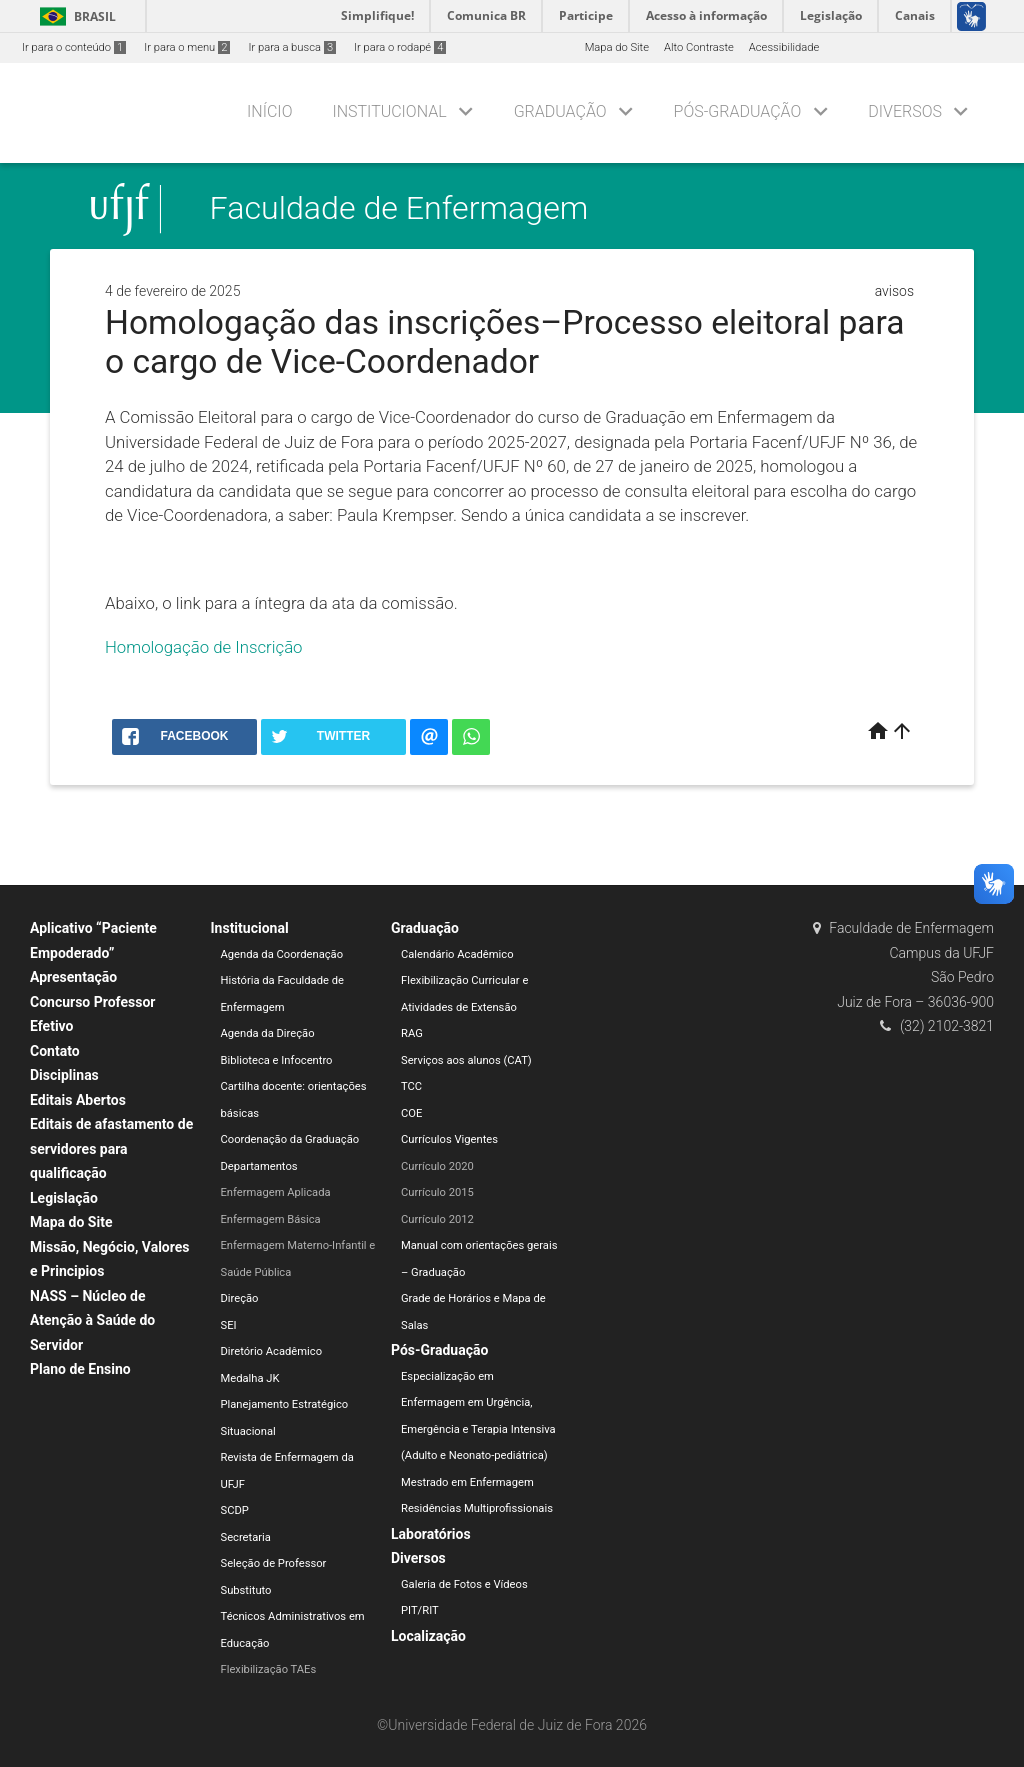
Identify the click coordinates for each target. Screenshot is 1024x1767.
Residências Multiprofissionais (477, 1508)
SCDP (235, 1510)
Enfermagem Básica (271, 1219)
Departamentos (259, 1166)
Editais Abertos (78, 1100)
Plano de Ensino (80, 1369)
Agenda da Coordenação (282, 954)
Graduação (560, 111)
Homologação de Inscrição (204, 647)
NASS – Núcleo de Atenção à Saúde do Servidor (92, 1320)
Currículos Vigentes (449, 1139)
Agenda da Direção (268, 1033)
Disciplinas (64, 1075)
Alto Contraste (699, 47)
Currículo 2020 (437, 1166)
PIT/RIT (420, 1610)
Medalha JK (250, 1378)
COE (411, 1113)
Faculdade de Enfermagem (399, 209)
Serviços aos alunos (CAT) (466, 1060)
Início (269, 111)
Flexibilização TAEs (269, 1669)
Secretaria (246, 1537)
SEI (229, 1325)
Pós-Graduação (738, 111)
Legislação (64, 1198)
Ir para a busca (292, 47)
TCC (411, 1086)
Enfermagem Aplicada (276, 1192)
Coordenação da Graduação (290, 1139)
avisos (894, 291)
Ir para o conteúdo (74, 47)
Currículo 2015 (437, 1192)
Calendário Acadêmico (457, 954)
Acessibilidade (784, 47)
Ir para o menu (187, 47)
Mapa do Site (617, 47)
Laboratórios (431, 1534)
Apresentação (73, 977)
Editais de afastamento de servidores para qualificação (111, 1148)
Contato (55, 1051)
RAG (412, 1033)
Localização (428, 1636)
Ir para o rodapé (400, 47)
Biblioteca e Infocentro (277, 1060)
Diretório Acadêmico (272, 1351)
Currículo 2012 (437, 1219)
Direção (240, 1298)
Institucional (389, 111)
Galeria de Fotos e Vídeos (464, 1584)
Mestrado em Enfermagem (467, 1482)
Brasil (74, 16)
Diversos (905, 111)
